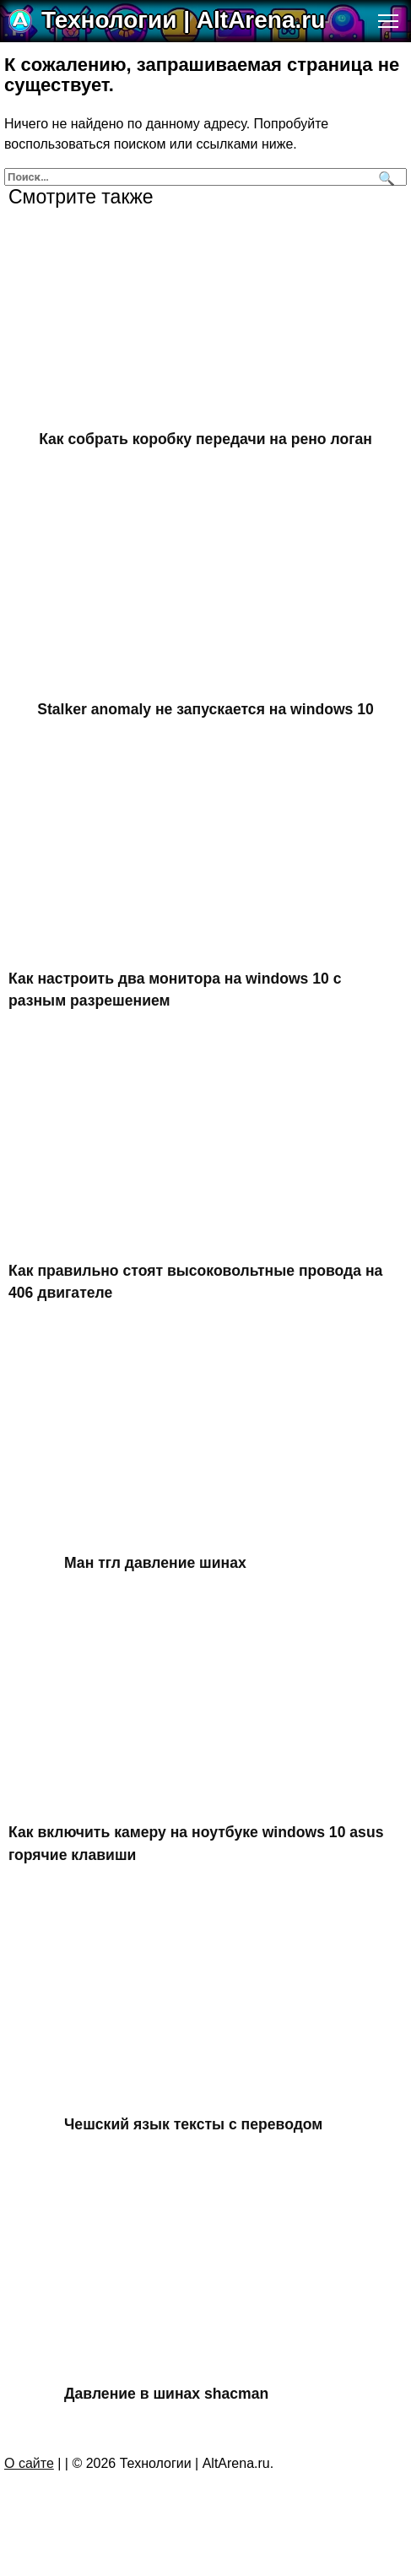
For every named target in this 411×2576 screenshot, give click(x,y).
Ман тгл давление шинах (155, 1562)
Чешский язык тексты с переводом (193, 2124)
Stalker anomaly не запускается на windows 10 (205, 708)
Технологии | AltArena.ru (183, 20)
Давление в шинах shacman (166, 2393)
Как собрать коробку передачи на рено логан (205, 439)
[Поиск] (384, 177)
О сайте (29, 2463)
